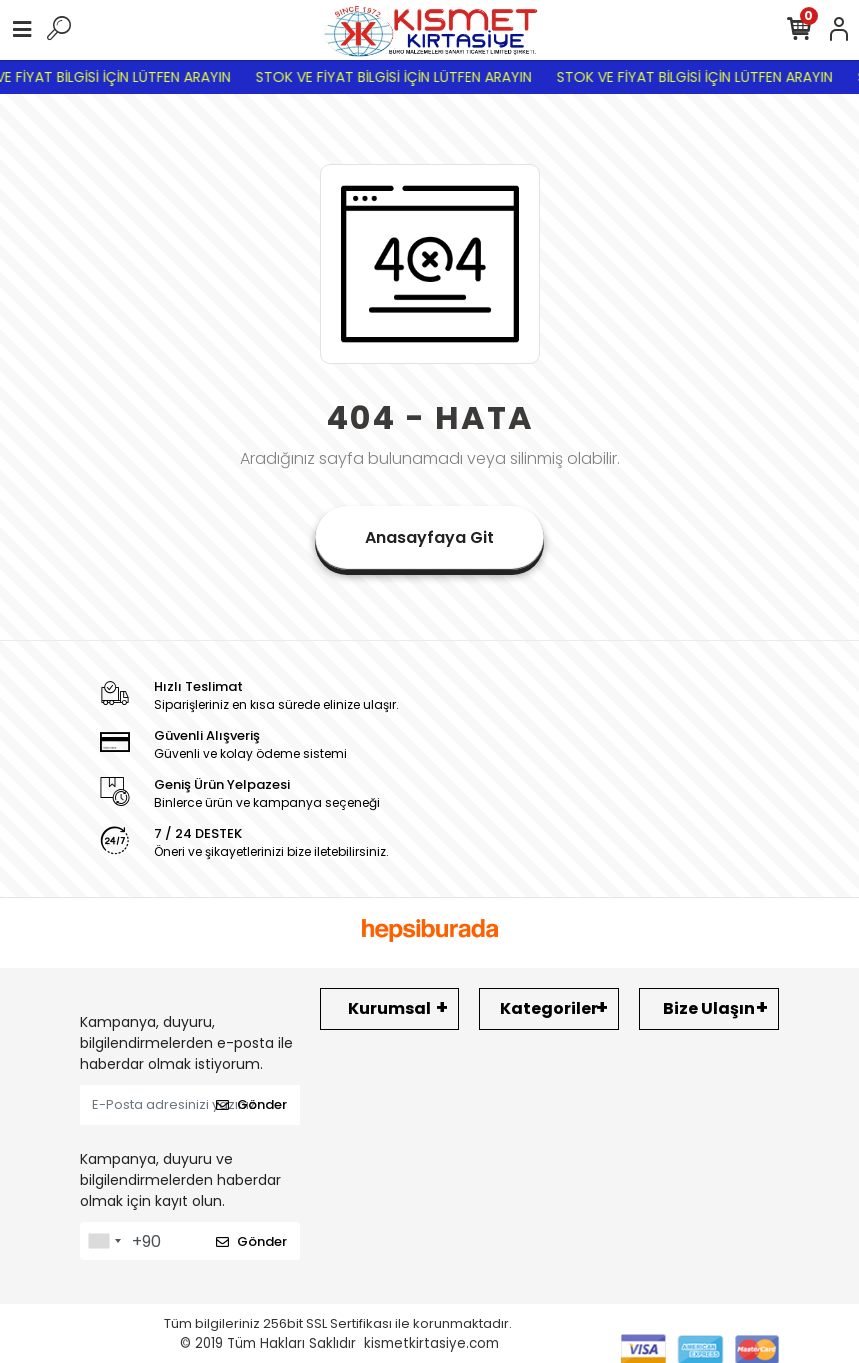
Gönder (251, 1104)
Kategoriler (549, 1008)
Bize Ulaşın (709, 1008)
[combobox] (104, 1241)
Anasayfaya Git (429, 537)
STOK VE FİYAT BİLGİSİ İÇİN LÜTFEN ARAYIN (407, 77)
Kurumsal (389, 1008)
